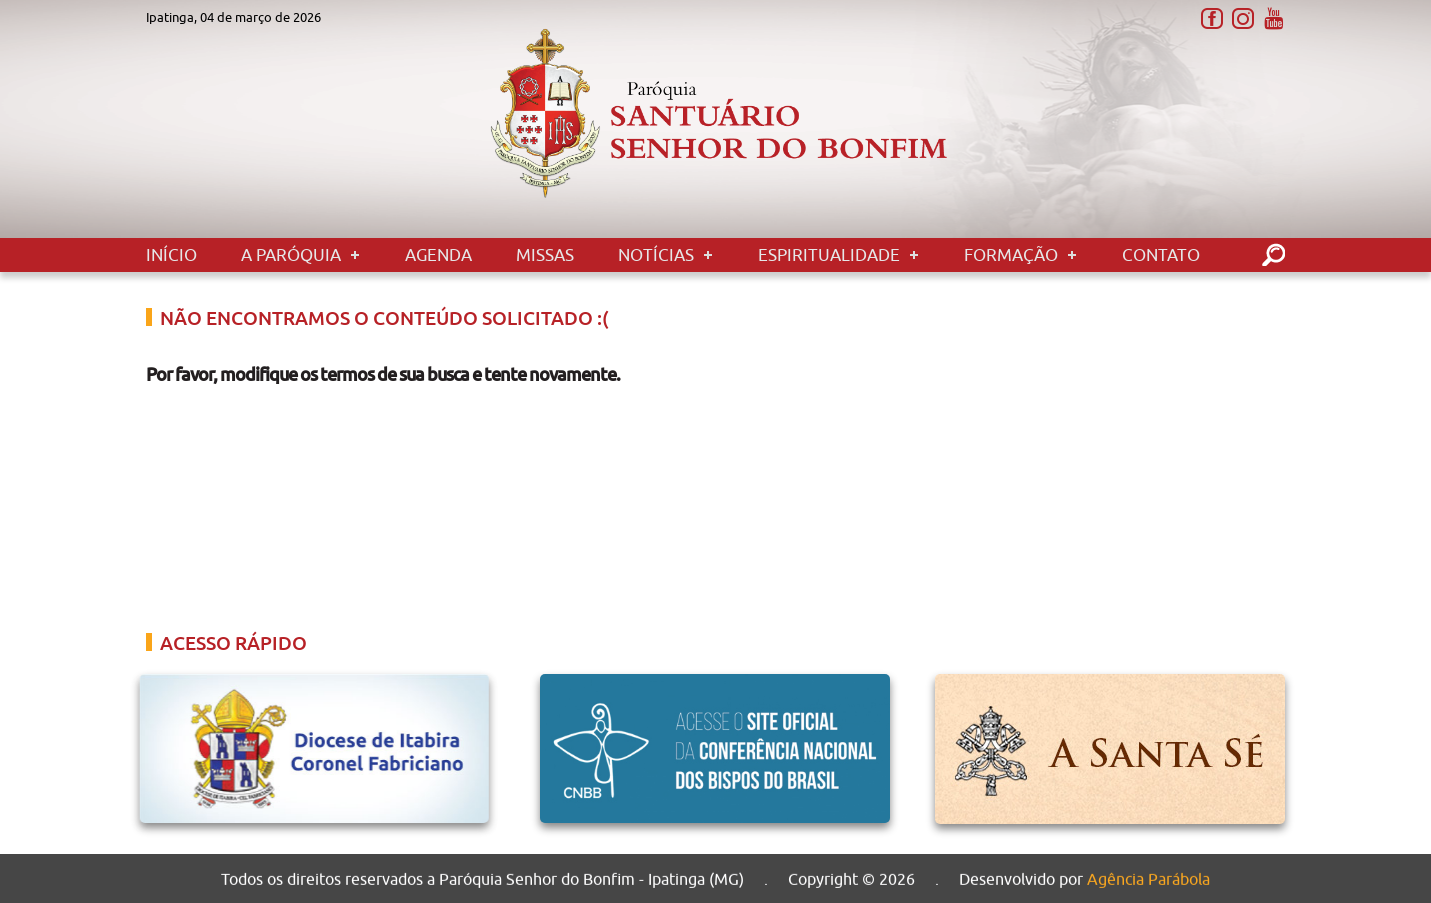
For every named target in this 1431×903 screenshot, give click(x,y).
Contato (1161, 255)
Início (171, 255)
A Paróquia (291, 255)
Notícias (656, 255)
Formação (1011, 255)
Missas (545, 255)
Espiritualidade (829, 255)
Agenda (438, 255)
